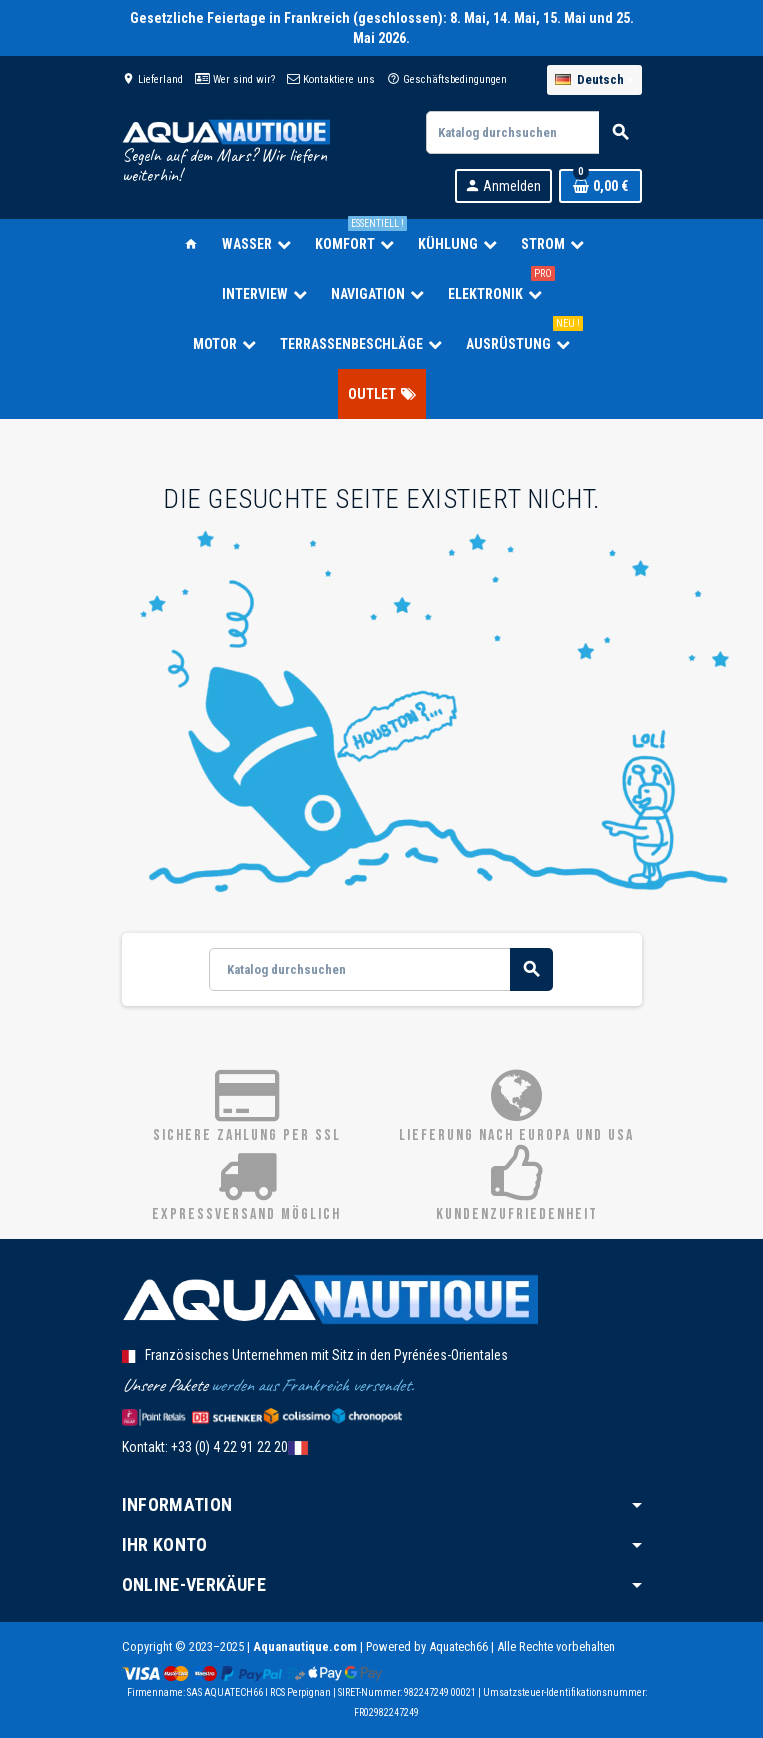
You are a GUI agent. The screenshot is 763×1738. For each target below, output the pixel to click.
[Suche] (533, 132)
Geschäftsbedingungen (447, 79)
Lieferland (152, 79)
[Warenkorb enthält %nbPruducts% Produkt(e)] (600, 186)
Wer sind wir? (235, 79)
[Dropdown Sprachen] (594, 80)
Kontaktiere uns (331, 79)
